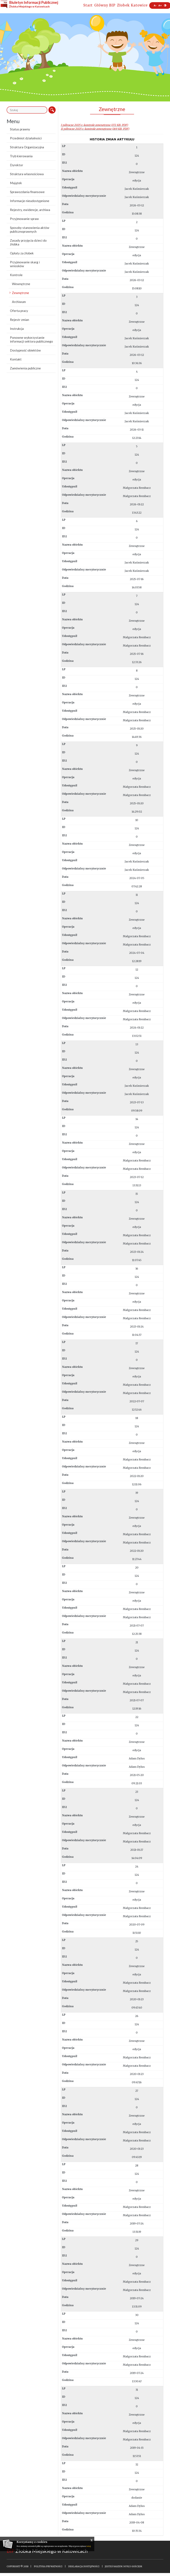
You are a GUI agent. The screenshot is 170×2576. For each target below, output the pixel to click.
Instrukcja (17, 331)
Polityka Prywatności (48, 2569)
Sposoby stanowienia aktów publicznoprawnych (29, 232)
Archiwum (19, 305)
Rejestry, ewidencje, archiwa (30, 213)
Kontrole (16, 278)
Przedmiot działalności (26, 141)
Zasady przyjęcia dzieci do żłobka (28, 245)
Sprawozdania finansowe (27, 195)
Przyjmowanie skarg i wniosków (25, 267)
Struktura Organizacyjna (27, 150)
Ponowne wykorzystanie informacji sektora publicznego (31, 342)
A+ (157, 6)
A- (152, 6)
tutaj (88, 2546)
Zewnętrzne (20, 296)
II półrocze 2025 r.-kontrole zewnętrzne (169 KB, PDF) (95, 131)
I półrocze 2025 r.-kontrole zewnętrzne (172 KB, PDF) (94, 128)
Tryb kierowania (21, 159)
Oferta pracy (19, 314)
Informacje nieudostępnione (29, 204)
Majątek (16, 186)
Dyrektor (16, 168)
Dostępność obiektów (25, 353)
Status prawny (20, 132)
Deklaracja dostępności (84, 2569)
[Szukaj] (52, 113)
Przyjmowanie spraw (24, 222)
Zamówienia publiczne (25, 371)
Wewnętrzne (21, 287)
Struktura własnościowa (27, 177)
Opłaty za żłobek (22, 256)
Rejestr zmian (19, 323)
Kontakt (16, 362)
